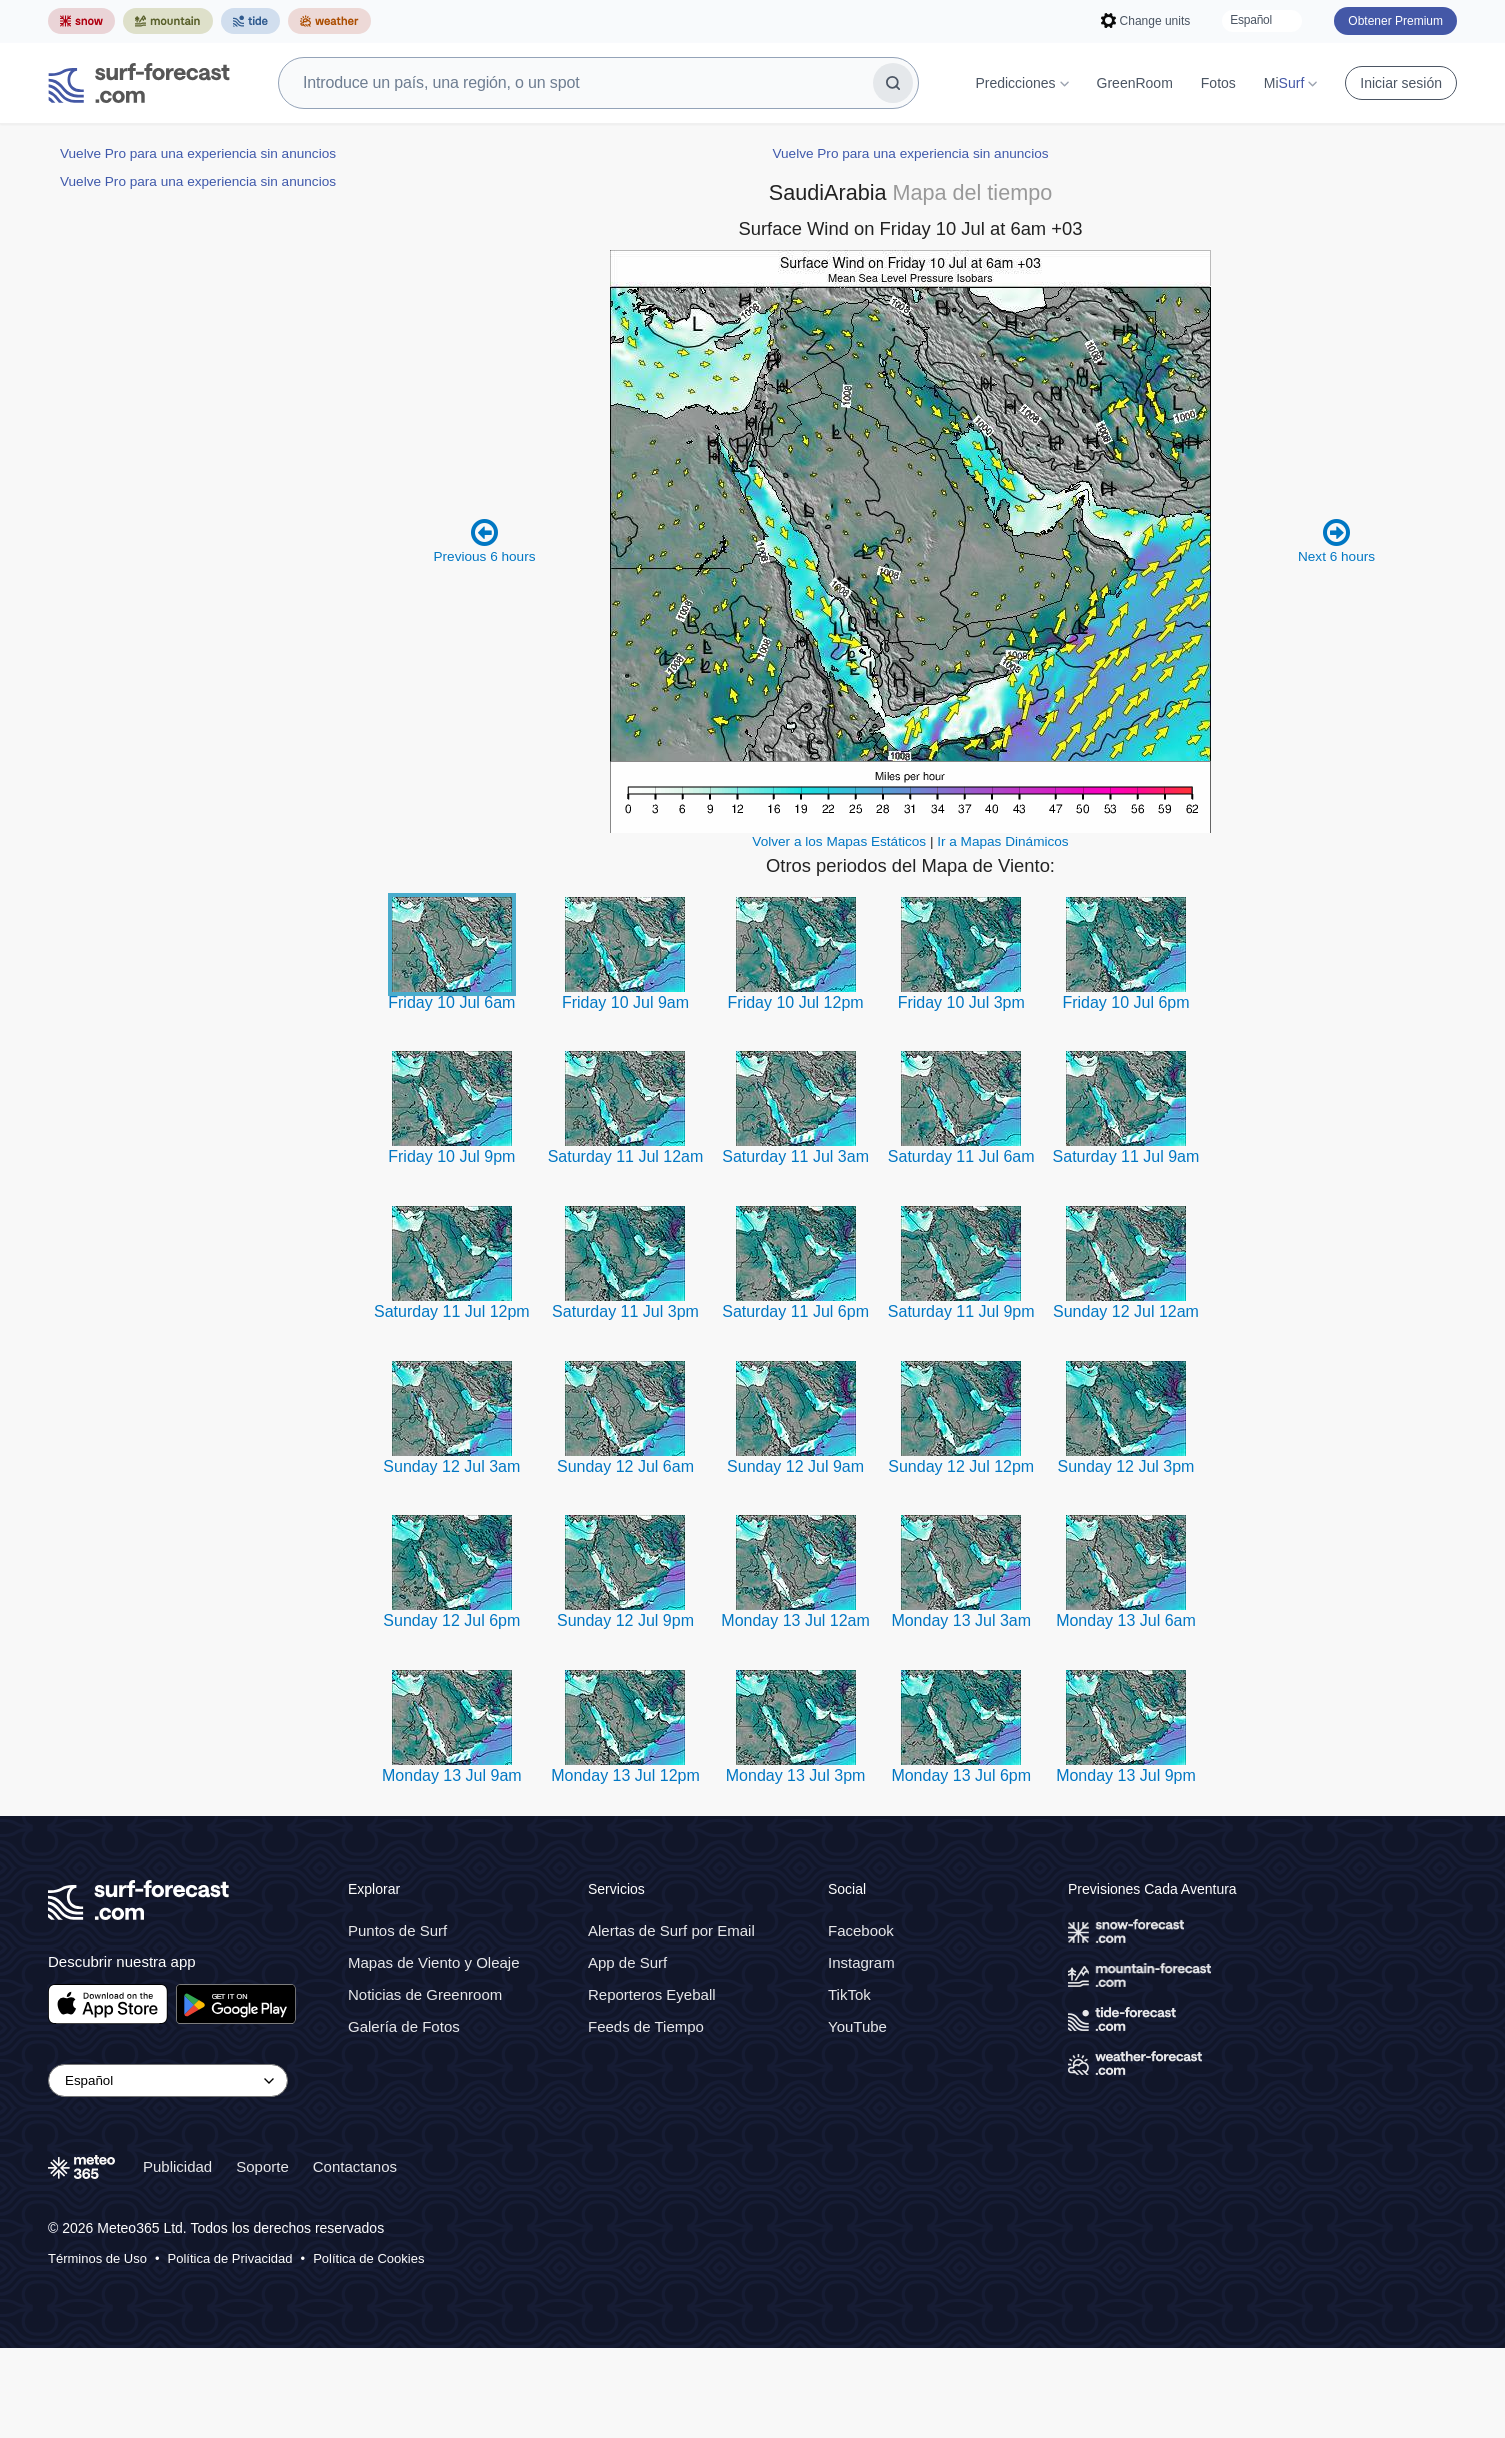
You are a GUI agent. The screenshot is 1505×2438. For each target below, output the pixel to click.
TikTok (849, 2084)
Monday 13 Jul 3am (961, 1710)
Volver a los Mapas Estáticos (839, 931)
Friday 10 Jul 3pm (961, 1092)
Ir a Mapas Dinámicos (1002, 931)
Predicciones (1021, 83)
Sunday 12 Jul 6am (625, 1556)
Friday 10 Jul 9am (625, 1092)
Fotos (1218, 83)
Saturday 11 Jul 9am (1126, 1246)
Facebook (861, 2020)
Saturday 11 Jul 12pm (452, 1401)
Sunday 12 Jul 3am (451, 1556)
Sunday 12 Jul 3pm (1125, 1556)
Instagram (861, 2052)
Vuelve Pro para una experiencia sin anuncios (198, 153)
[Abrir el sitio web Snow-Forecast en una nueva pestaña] (81, 21)
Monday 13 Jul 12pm (625, 1865)
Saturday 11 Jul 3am (795, 1246)
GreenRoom (1135, 83)
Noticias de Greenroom (425, 2084)
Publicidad (177, 2256)
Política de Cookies (368, 2348)
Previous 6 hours (484, 630)
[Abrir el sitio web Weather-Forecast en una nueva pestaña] (329, 21)
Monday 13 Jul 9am (452, 1865)
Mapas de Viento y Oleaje (434, 2052)
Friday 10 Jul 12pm (796, 1092)
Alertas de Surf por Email (671, 2020)
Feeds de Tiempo (646, 2116)
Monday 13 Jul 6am (1126, 1710)
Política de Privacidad (230, 2348)
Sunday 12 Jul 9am (795, 1556)
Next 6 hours (1336, 630)
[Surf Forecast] (139, 83)
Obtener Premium (1395, 21)
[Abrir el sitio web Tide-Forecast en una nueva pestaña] (250, 21)
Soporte (262, 2256)
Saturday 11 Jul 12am (626, 1246)
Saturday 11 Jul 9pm (961, 1401)
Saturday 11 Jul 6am (961, 1246)
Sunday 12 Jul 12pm (961, 1556)
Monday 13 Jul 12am (795, 1710)
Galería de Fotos (404, 2116)
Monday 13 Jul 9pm (1126, 1865)
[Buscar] (893, 83)
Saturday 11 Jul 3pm (625, 1401)
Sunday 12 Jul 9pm (625, 1710)
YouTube (857, 2116)
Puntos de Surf (397, 2020)
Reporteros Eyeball (652, 2084)
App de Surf (627, 2052)
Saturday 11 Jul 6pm (795, 1401)
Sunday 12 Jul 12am (1126, 1401)
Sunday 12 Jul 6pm (451, 1710)
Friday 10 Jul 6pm (1125, 1092)
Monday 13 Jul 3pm (796, 1865)
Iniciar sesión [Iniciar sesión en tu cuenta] (1401, 83)
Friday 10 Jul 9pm (451, 1246)
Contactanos (355, 2256)
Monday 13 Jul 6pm (961, 1865)
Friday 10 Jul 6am (451, 1092)
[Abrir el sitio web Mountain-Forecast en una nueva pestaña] (168, 21)
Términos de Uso (97, 2348)
